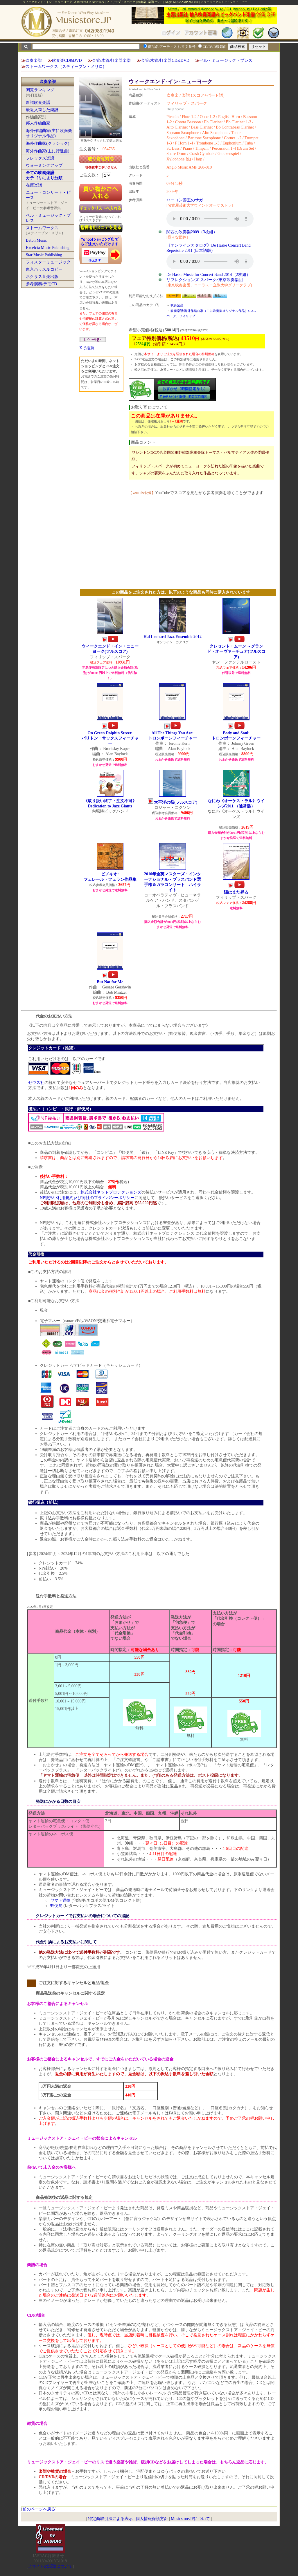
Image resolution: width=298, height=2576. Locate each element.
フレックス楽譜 (40, 158)
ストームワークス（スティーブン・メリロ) (65, 66)
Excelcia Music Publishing (47, 247)
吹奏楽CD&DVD (67, 60)
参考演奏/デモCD (41, 284)
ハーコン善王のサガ (184, 200)
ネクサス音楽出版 (42, 276)
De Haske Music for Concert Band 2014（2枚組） (208, 274)
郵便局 (56, 1905)
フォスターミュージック (48, 262)
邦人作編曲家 (38, 123)
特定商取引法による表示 (110, 2519)
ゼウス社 (36, 1082)
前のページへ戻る (39, 2509)
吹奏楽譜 (34, 60)
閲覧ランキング (40, 90)
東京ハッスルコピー (44, 269)
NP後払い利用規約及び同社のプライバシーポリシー (87, 1198)
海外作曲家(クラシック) (47, 143)
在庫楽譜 (34, 185)
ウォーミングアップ (44, 165)
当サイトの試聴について (50, 2566)
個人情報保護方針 (152, 2519)
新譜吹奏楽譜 (38, 102)
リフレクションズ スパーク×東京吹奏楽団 (204, 280)
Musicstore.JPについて (190, 2519)
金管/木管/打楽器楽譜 (111, 60)
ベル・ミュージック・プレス (226, 60)
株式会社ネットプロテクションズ (110, 1192)
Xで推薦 (86, 348)
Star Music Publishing (44, 255)
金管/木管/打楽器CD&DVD (165, 60)
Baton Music (36, 240)
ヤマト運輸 (60, 1900)
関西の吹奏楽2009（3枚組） (191, 232)
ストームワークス (42, 228)
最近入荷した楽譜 (42, 110)
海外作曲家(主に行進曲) (47, 151)
